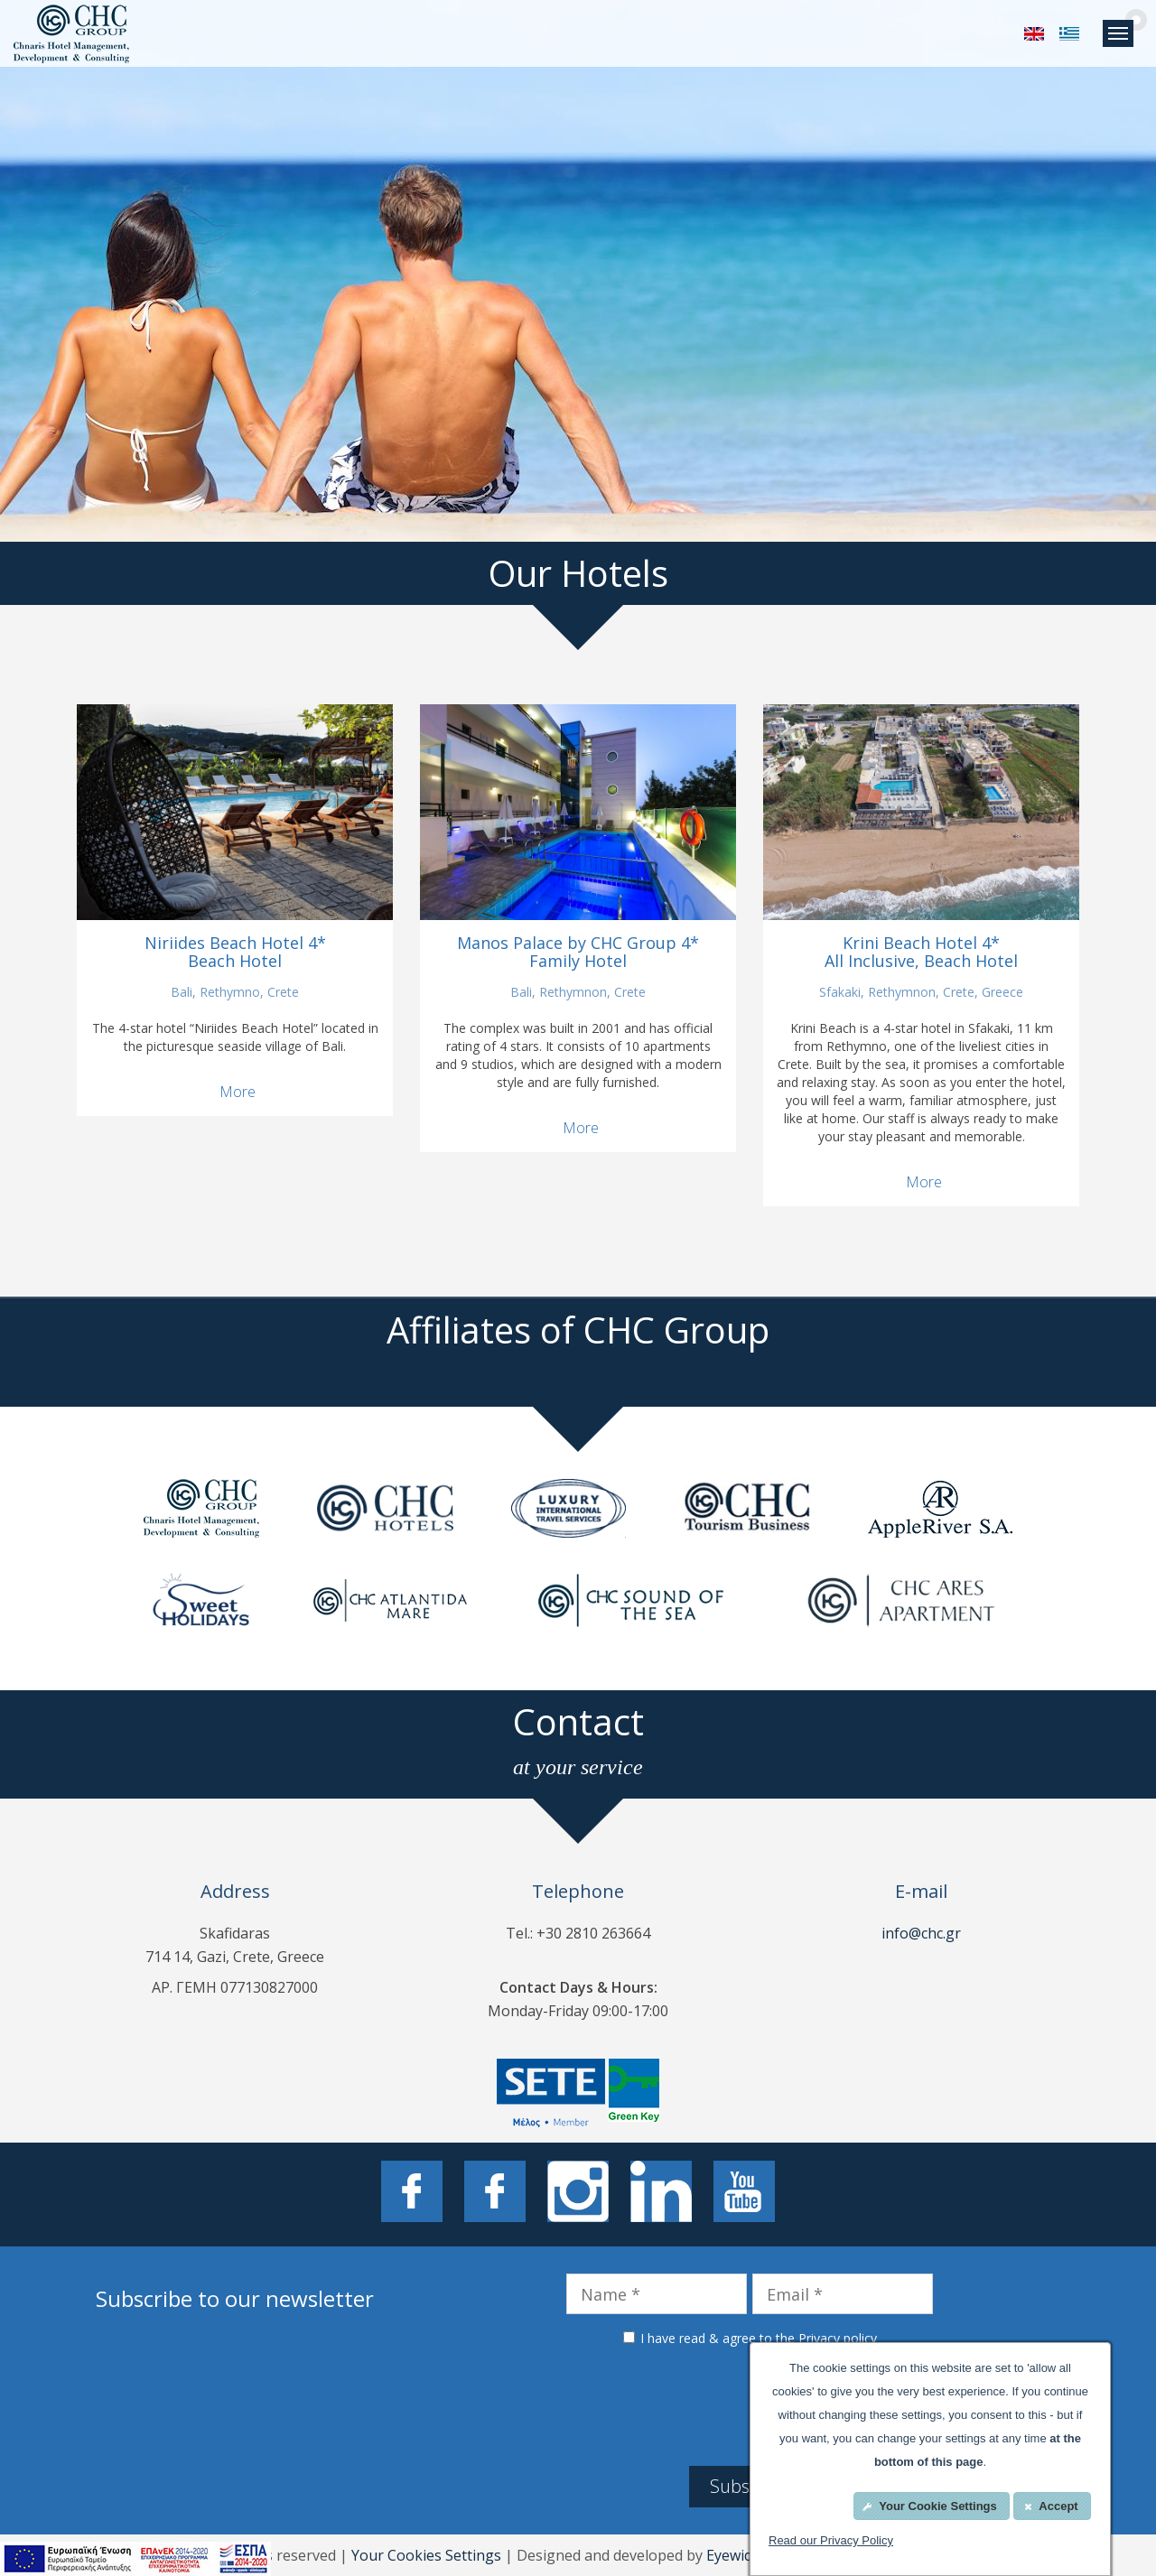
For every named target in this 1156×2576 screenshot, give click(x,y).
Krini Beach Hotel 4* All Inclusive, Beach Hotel (921, 952)
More (237, 1092)
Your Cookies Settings (426, 2555)
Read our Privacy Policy (831, 2540)
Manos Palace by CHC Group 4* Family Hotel (578, 952)
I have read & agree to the (758, 2338)
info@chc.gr (921, 1933)
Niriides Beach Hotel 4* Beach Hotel (235, 952)
